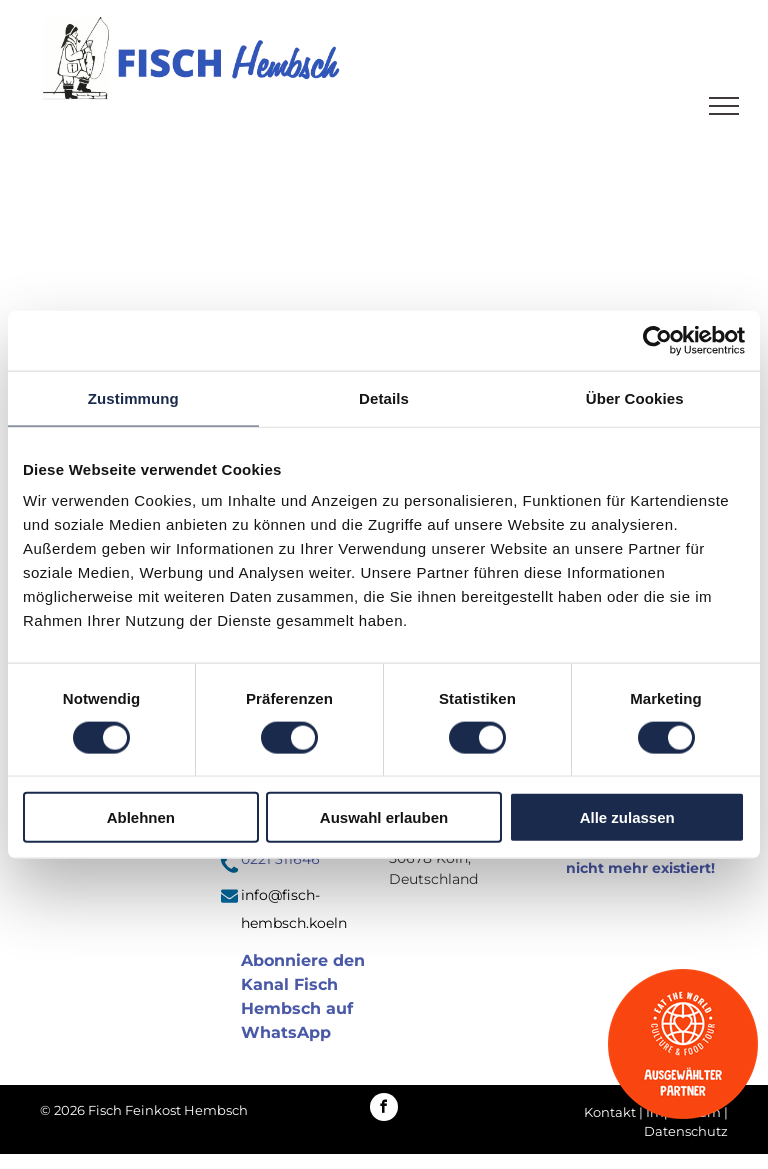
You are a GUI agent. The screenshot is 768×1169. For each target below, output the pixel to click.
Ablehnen (141, 817)
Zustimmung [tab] (133, 397)
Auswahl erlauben (384, 817)
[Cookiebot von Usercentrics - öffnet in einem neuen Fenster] (657, 340)
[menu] (724, 106)
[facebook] (384, 1109)
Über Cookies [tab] (635, 397)
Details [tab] (384, 397)
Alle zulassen (627, 817)
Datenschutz (686, 1131)
